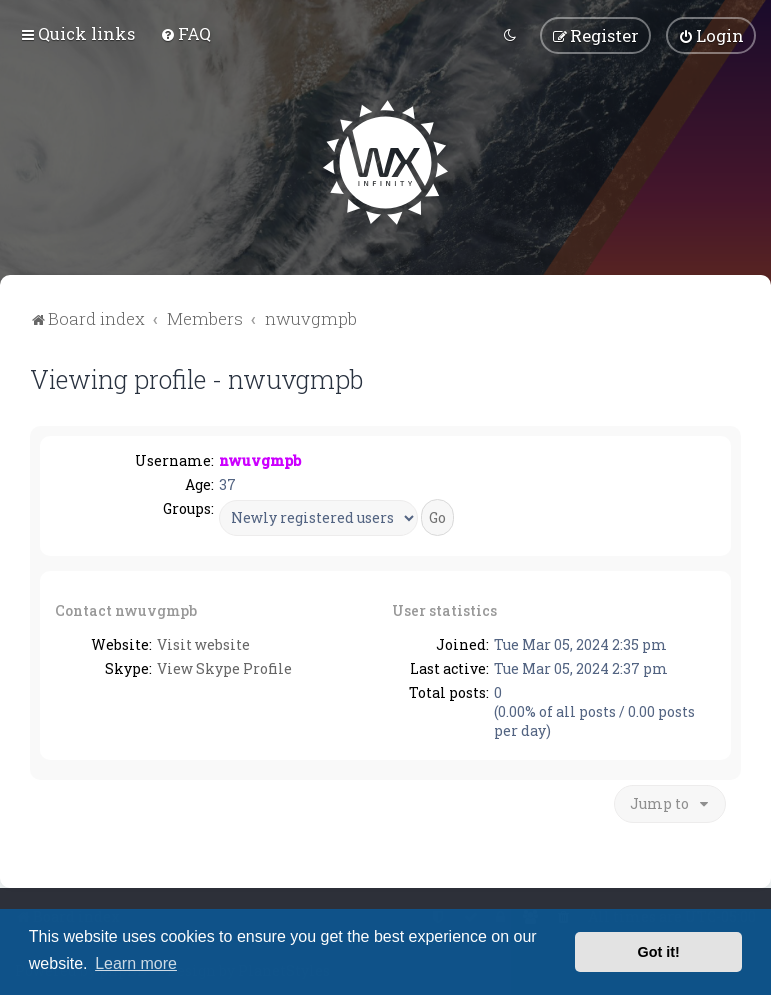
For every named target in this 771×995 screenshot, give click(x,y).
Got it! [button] (659, 952)
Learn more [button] (136, 963)
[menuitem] (185, 33)
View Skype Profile (224, 668)
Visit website (203, 644)
